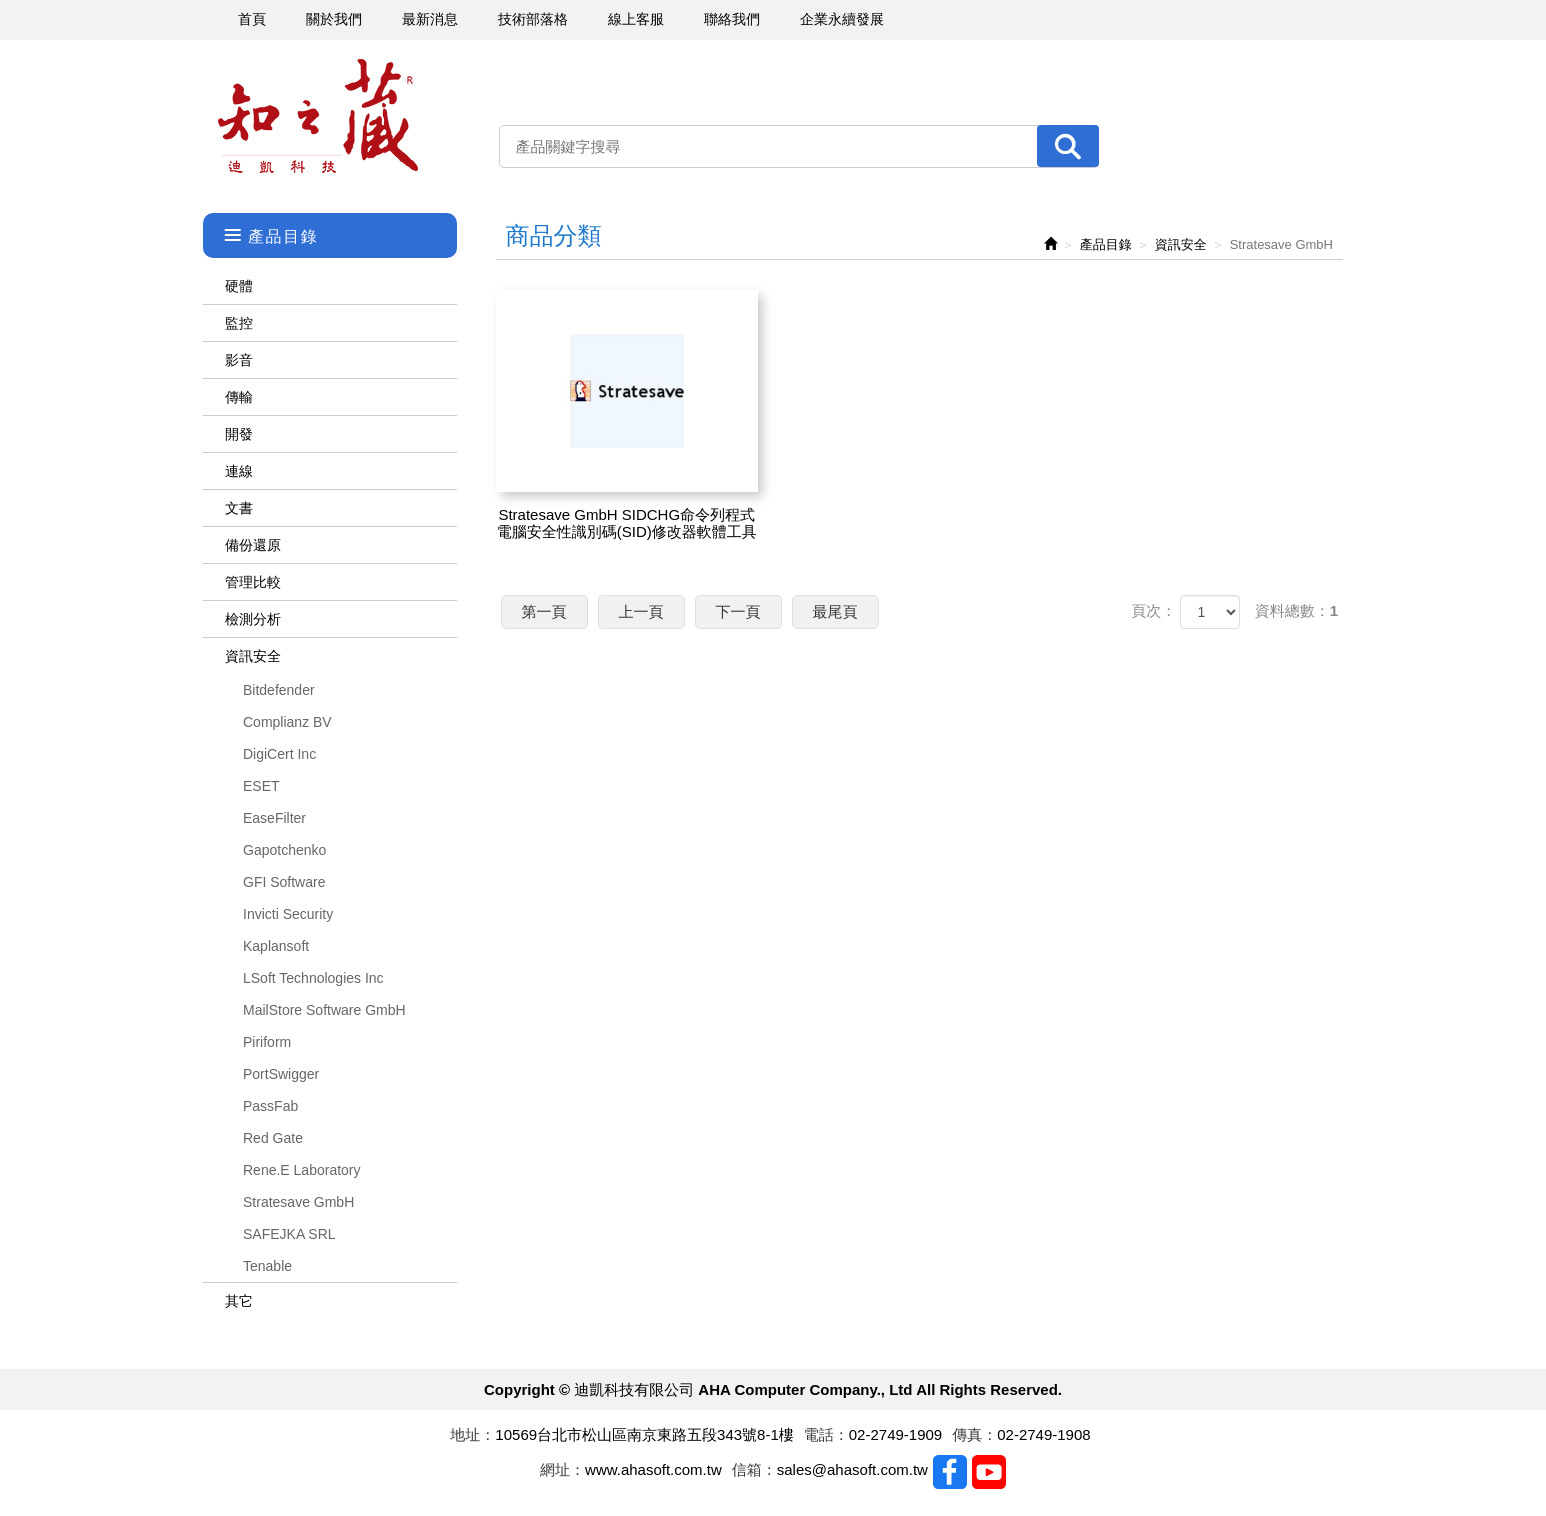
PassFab (270, 1106)
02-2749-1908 (1043, 1434)
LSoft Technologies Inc (313, 978)
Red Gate (273, 1138)
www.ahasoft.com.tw (653, 1469)
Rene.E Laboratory (302, 1170)
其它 (239, 1301)
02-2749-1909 (895, 1434)
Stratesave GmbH (298, 1202)
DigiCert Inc (279, 754)
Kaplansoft (276, 946)
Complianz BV (287, 722)
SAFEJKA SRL (289, 1234)
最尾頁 (835, 611)
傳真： (974, 1434)
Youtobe (989, 1472)
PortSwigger (281, 1074)
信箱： (754, 1469)
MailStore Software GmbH (324, 1010)
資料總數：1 (1296, 610)
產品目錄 (1106, 244)
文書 (239, 508)
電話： (826, 1434)
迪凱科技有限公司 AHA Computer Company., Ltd (318, 116)
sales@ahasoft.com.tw (852, 1469)
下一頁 (738, 611)
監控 (239, 323)
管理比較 (253, 582)
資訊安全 (253, 656)
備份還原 (253, 545)
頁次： (1153, 610)
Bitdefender (279, 690)
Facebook (950, 1472)
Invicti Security (288, 914)
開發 (239, 434)
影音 (239, 360)
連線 (239, 471)
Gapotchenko (284, 850)
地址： (472, 1434)
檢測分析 (253, 619)
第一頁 (544, 611)
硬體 (239, 286)
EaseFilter (274, 818)
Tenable (267, 1266)
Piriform (267, 1042)
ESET (261, 786)
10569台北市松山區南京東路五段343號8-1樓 (644, 1434)
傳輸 (239, 397)
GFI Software (284, 882)
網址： (562, 1469)
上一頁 (641, 611)
